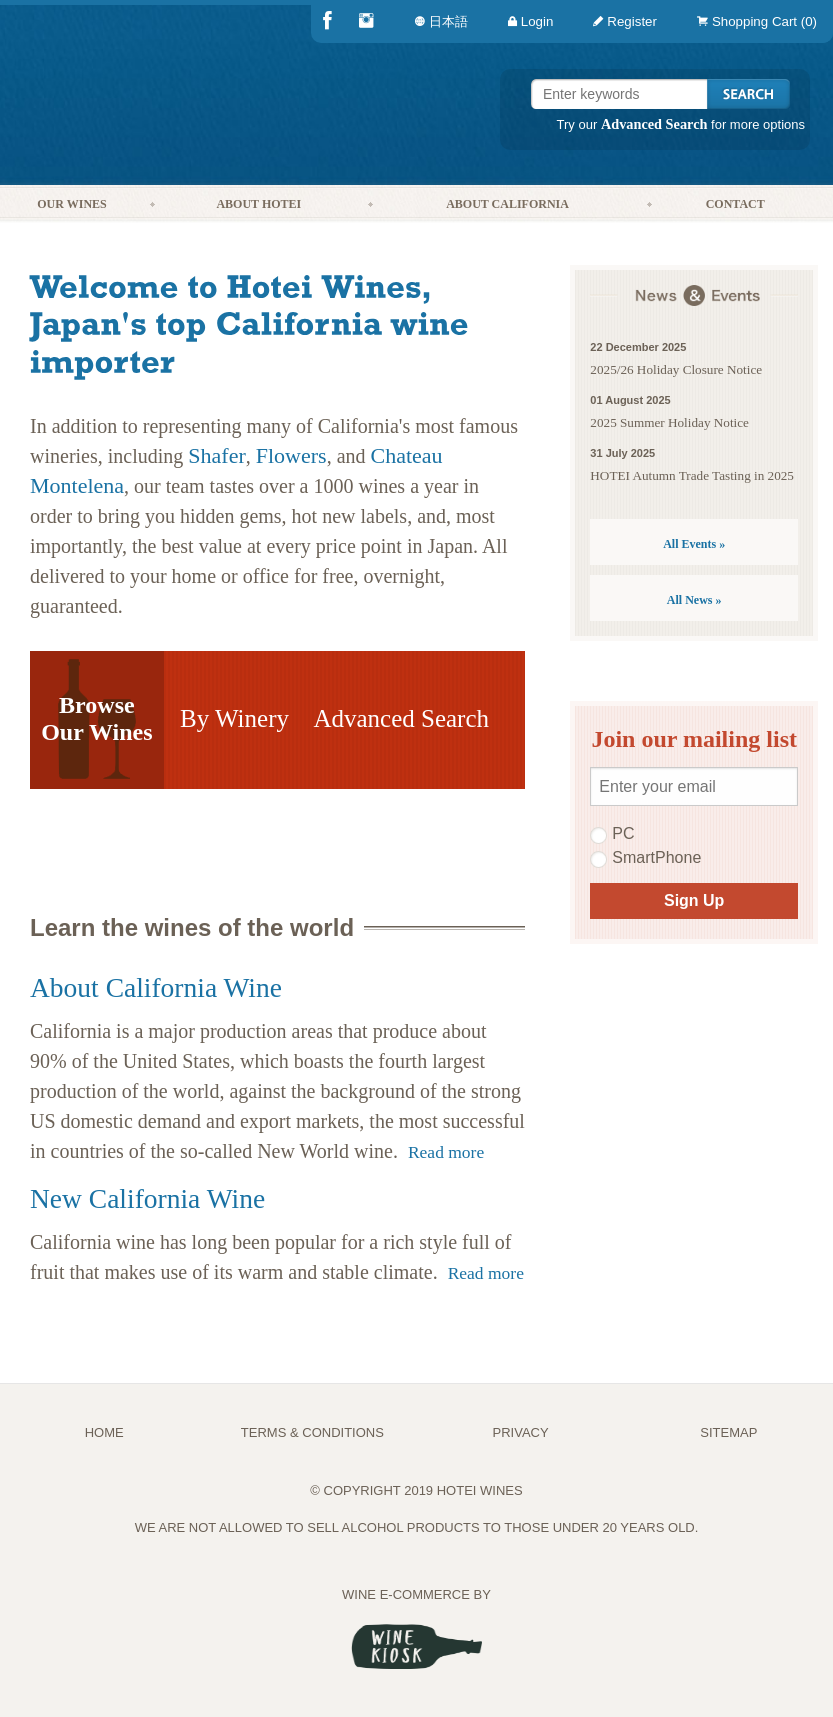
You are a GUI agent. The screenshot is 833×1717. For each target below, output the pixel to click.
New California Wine (147, 1198)
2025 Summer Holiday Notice (669, 422)
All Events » (694, 544)
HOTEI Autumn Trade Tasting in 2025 (692, 475)
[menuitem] (753, 21)
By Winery (234, 718)
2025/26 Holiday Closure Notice (676, 369)
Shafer (216, 455)
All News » (694, 600)
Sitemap (728, 1432)
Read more (446, 1152)
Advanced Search (654, 124)
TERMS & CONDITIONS (312, 1432)
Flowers (291, 455)
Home (104, 1432)
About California (507, 204)
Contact (735, 204)
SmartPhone (645, 858)
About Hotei (258, 204)
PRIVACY (521, 1432)
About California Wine (156, 987)
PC (612, 834)
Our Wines (71, 204)
